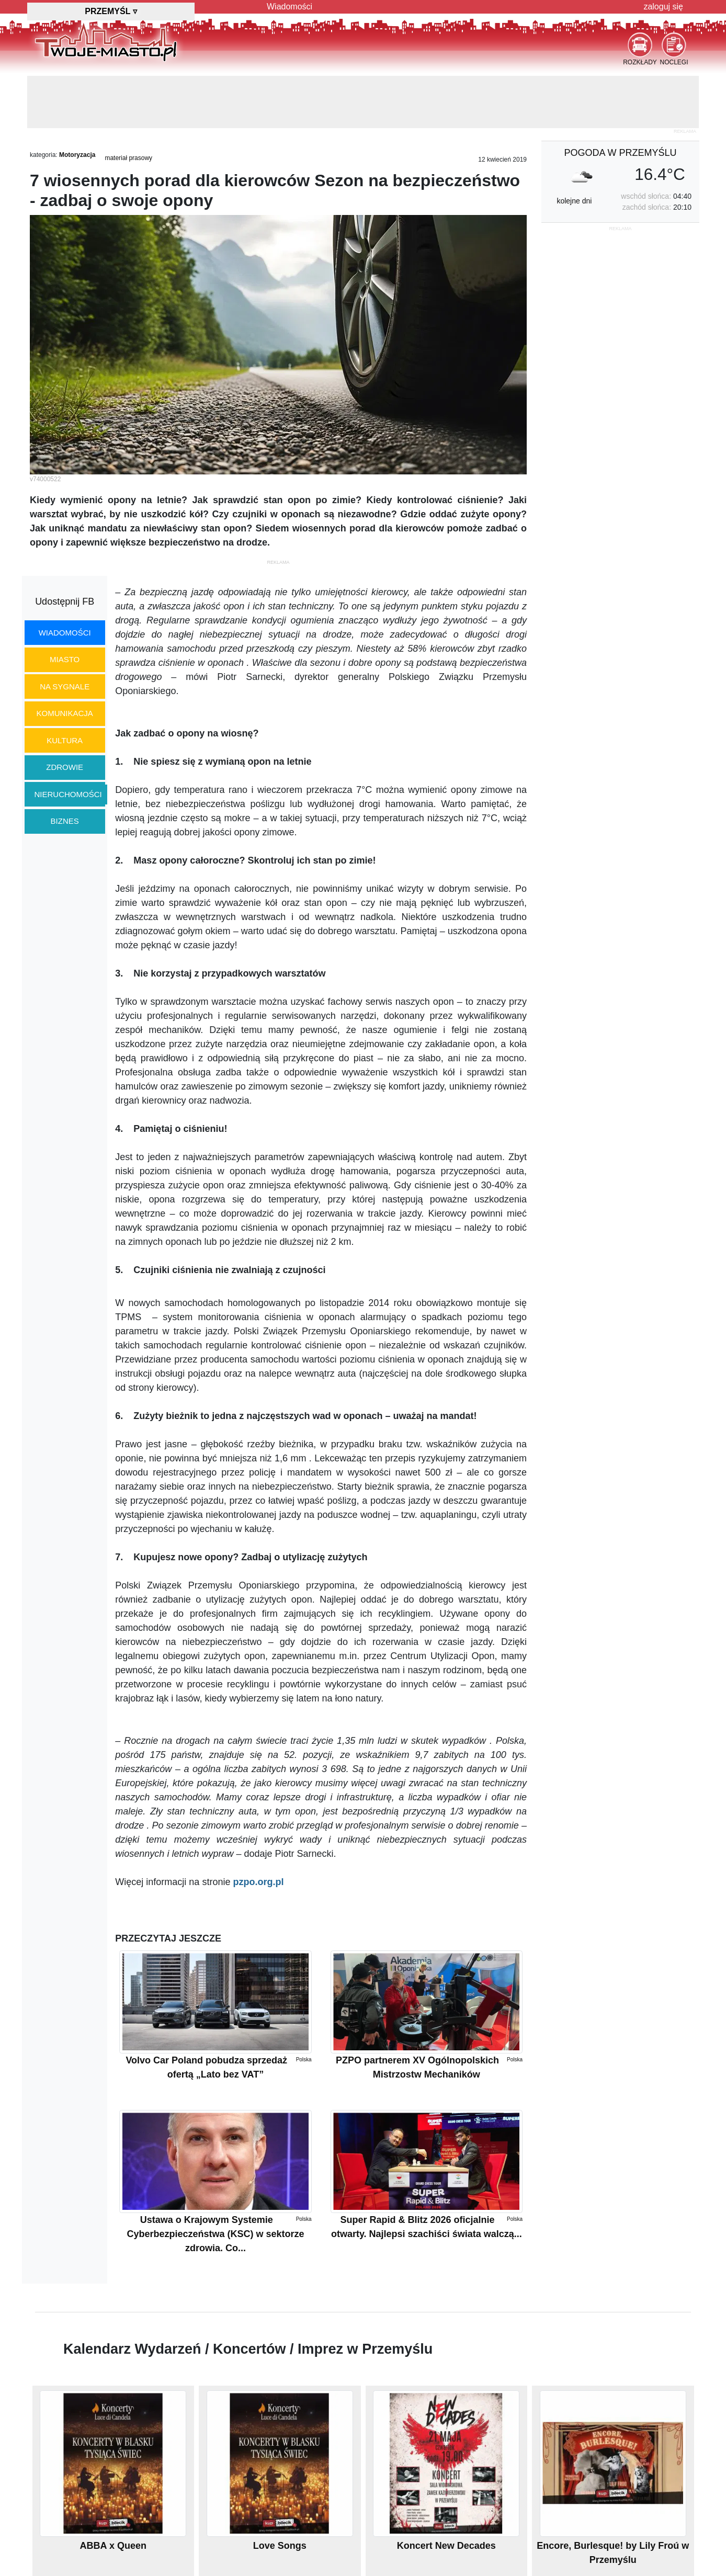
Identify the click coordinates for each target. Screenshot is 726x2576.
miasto (65, 659)
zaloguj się (663, 6)
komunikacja (64, 713)
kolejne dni (574, 201)
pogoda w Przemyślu (620, 152)
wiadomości (65, 632)
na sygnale (64, 686)
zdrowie (64, 767)
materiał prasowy (128, 158)
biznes (65, 820)
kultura (65, 740)
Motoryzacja (77, 154)
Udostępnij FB (64, 601)
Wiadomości (289, 6)
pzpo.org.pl (258, 1882)
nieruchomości (68, 794)
